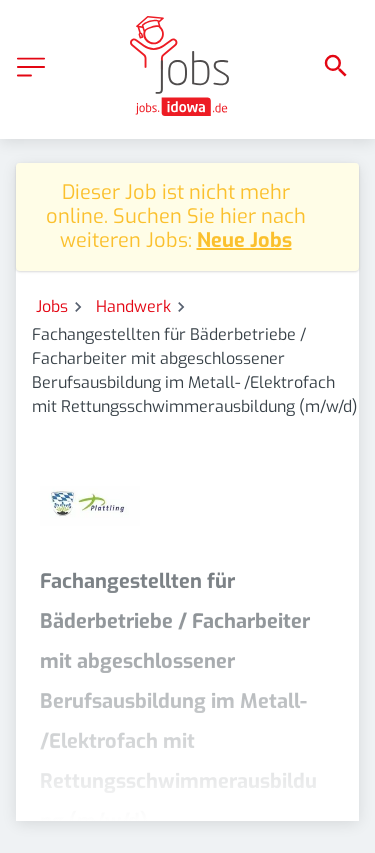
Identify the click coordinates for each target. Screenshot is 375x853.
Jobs (52, 306)
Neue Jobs (244, 240)
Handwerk (133, 306)
